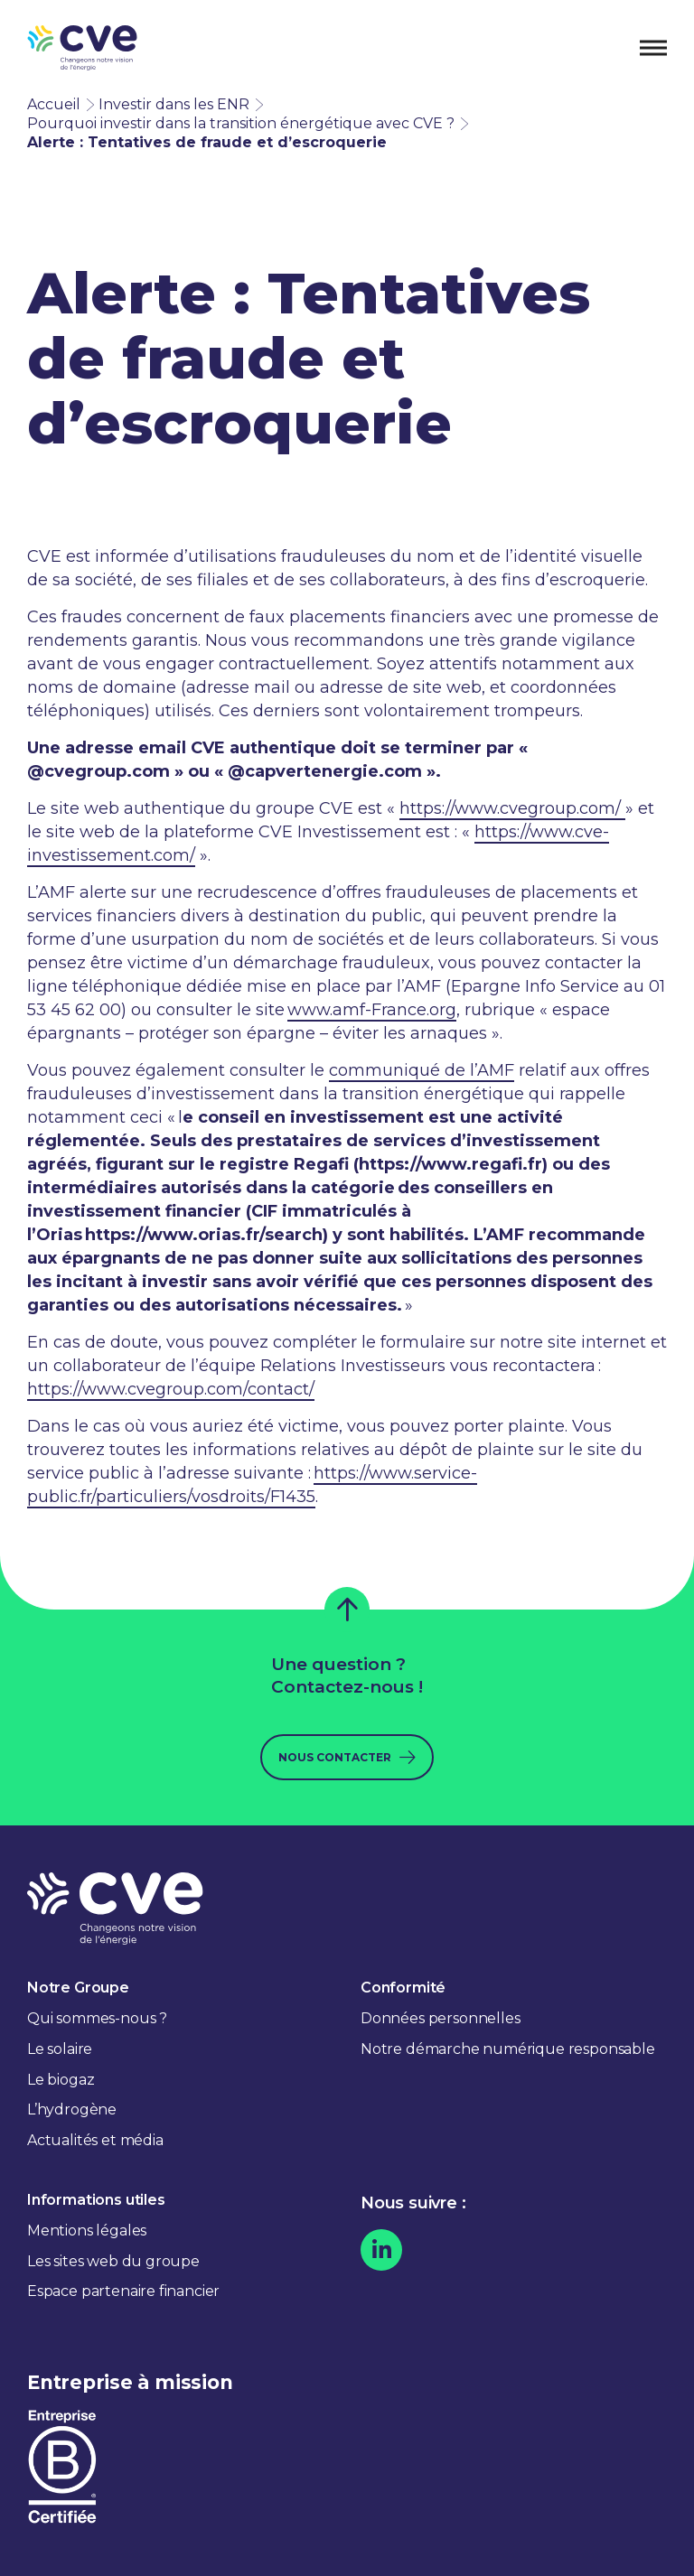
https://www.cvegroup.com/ (512, 808)
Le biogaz (60, 2079)
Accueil (53, 104)
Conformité (403, 1987)
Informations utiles (96, 2199)
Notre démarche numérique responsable (508, 2049)
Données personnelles (440, 2018)
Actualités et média (95, 2140)
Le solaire (59, 2049)
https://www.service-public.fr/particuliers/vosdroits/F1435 (252, 1485)
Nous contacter (334, 1757)
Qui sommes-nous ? (97, 2018)
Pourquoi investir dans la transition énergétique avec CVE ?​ (241, 123)
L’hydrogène (72, 2109)
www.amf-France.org (371, 1010)
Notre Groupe (78, 1987)
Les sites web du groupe (113, 2261)
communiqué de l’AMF (421, 1070)
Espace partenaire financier (123, 2291)
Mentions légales (86, 2230)
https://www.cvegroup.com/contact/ (170, 1389)
